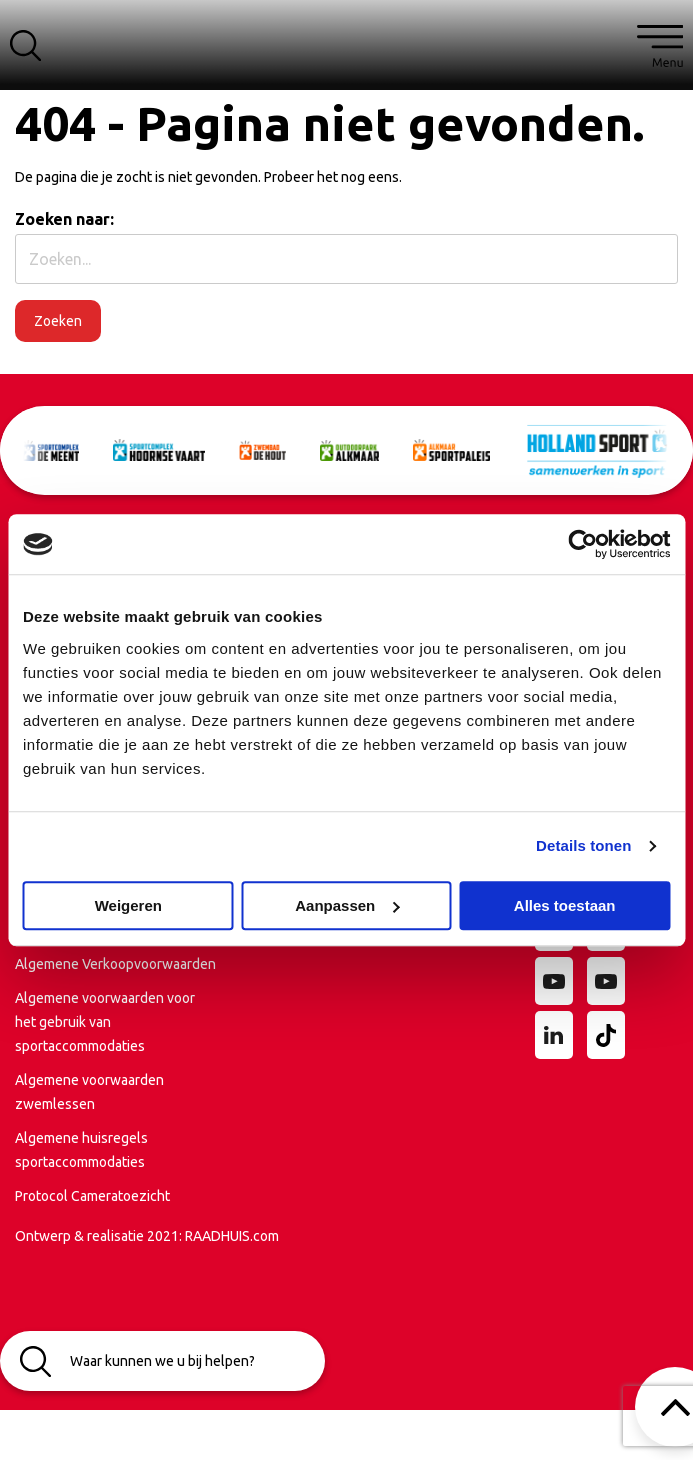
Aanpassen (347, 905)
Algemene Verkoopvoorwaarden (115, 964)
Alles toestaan (565, 905)
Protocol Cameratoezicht (92, 1196)
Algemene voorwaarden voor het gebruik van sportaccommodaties (105, 1022)
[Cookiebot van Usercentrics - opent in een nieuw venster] (582, 544)
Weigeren (128, 905)
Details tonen (583, 845)
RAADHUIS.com (232, 1236)
